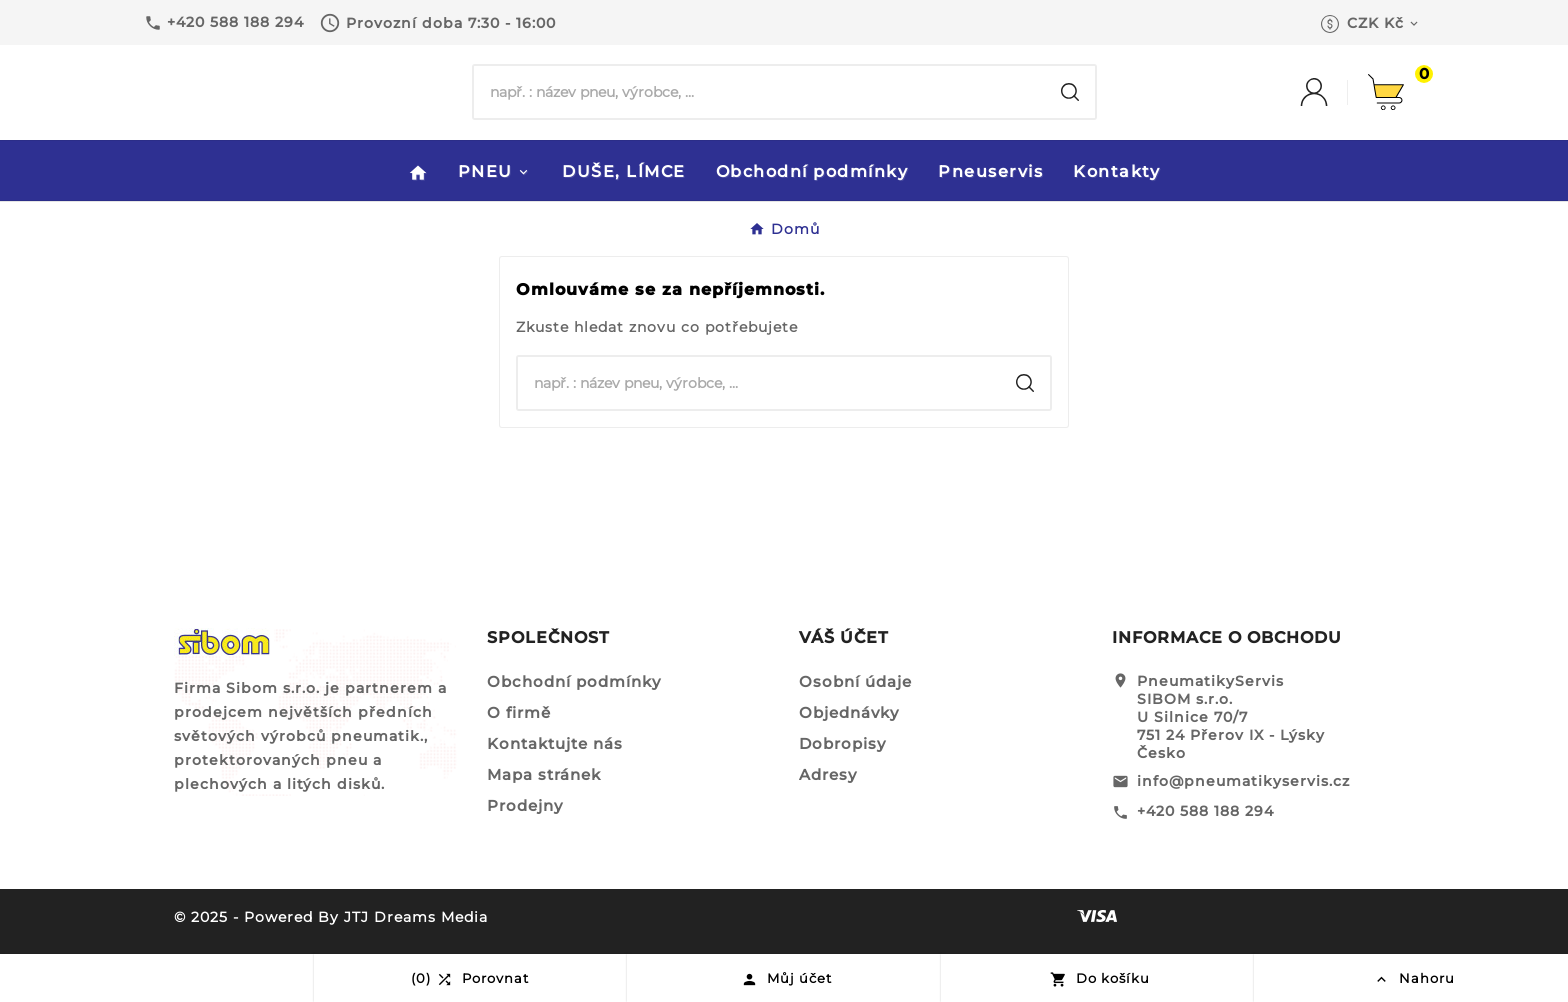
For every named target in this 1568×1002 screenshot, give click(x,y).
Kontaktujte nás (555, 743)
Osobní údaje (855, 681)
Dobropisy (842, 743)
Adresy (828, 774)
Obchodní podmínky (574, 681)
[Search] (1070, 92)
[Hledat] (759, 92)
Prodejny (525, 805)
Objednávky (849, 712)
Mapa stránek (544, 774)
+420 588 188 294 (1205, 811)
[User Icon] (1334, 92)
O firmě (519, 712)
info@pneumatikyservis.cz (1243, 781)
